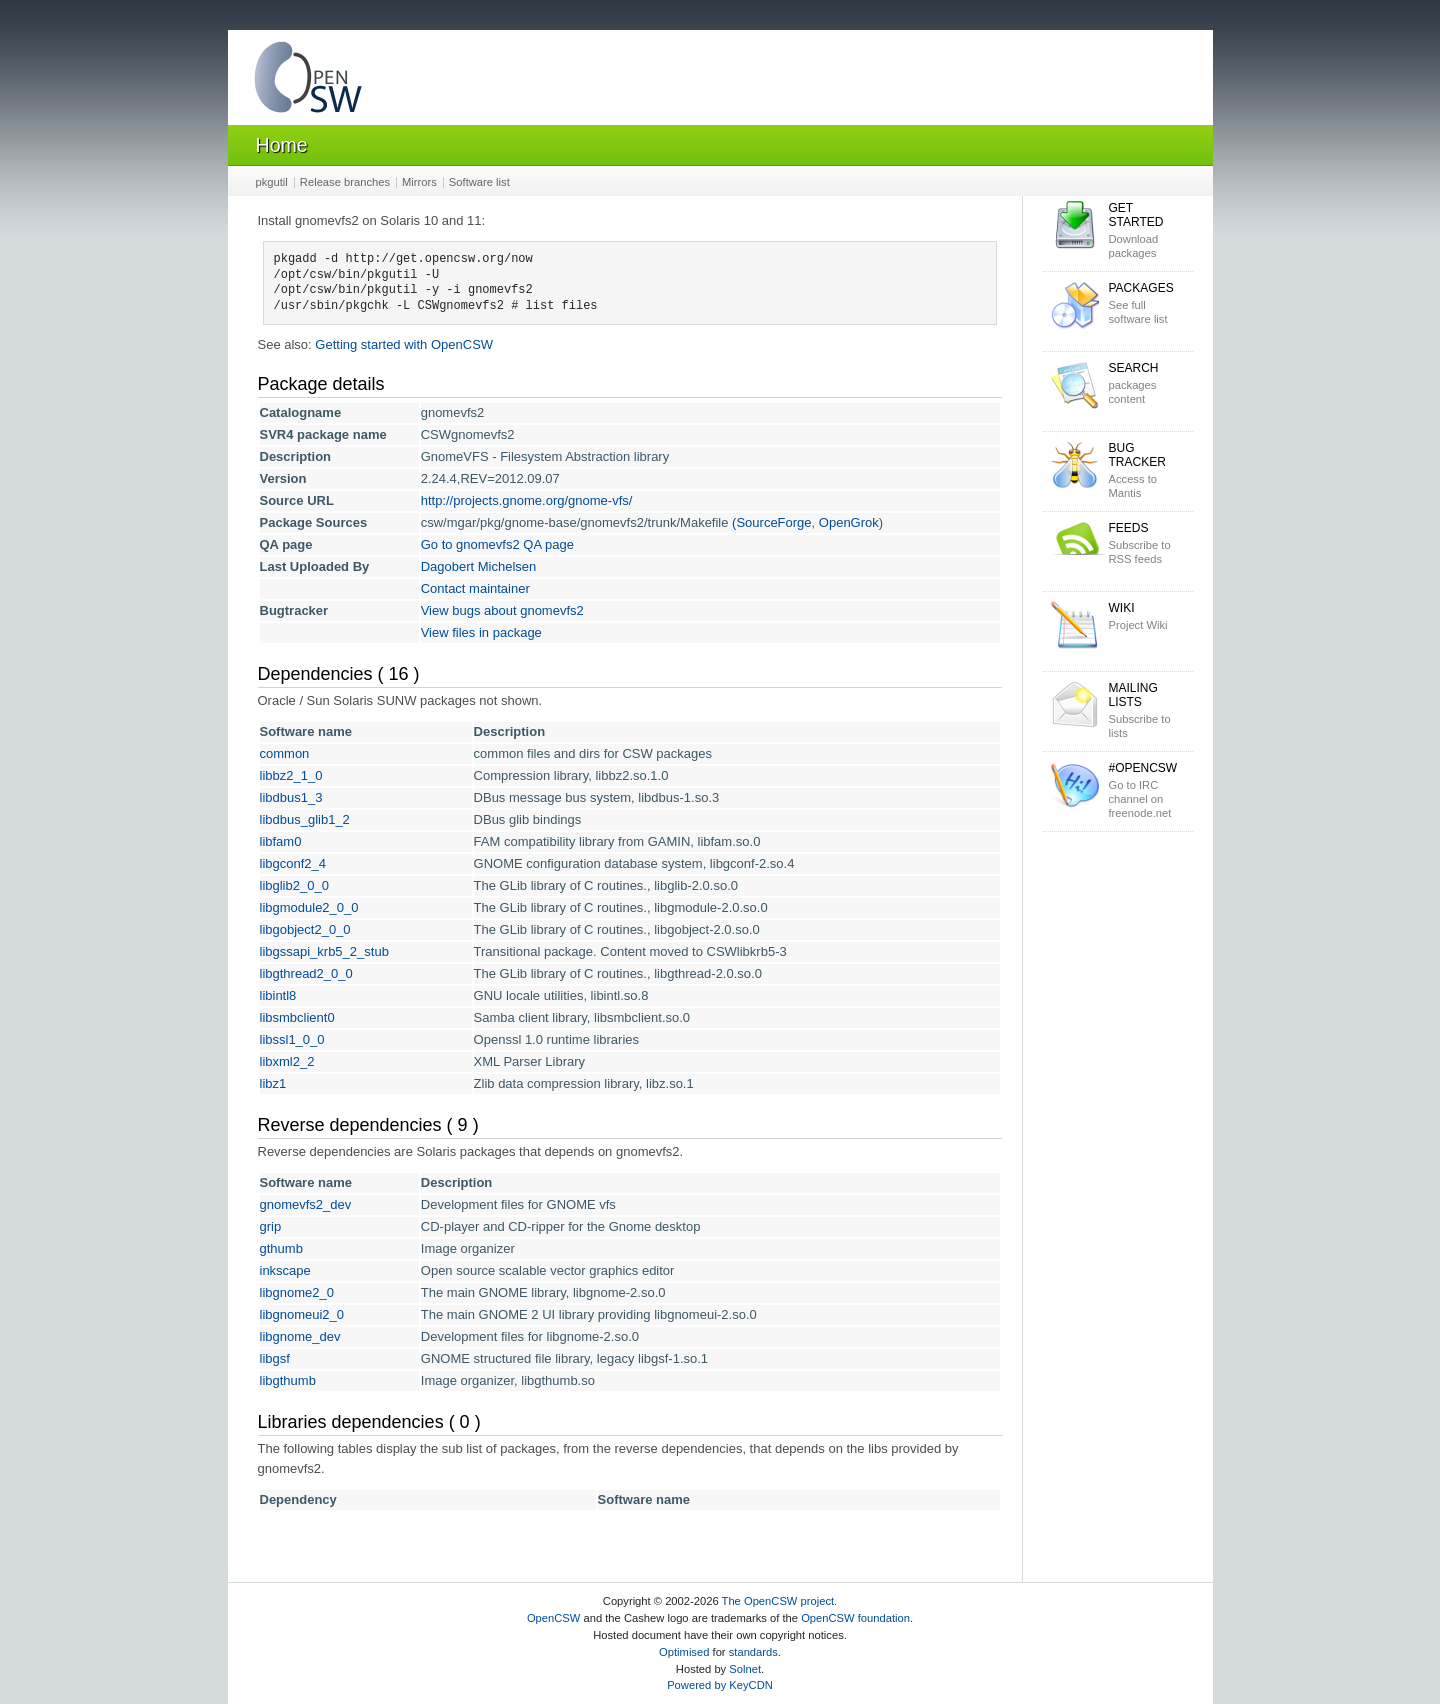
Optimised (684, 1652)
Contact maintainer (475, 588)
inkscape (285, 1270)
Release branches (345, 182)
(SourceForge (771, 522)
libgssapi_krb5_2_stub (324, 951)
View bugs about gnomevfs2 (502, 610)
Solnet (745, 1669)
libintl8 (278, 995)
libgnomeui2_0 (302, 1314)
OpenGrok (849, 522)
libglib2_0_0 (294, 885)
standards (753, 1652)
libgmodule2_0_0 (309, 907)
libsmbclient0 (297, 1017)
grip (271, 1226)
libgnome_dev (300, 1336)
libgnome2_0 (297, 1292)
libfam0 (281, 841)
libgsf (275, 1358)
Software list (479, 182)
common (285, 753)
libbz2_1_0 (291, 775)
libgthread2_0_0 (306, 973)
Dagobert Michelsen (479, 566)
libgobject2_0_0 (305, 929)
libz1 (273, 1083)
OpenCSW (553, 1618)
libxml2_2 (287, 1061)
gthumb (281, 1248)
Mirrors (419, 182)
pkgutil (272, 182)
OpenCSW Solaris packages (308, 81)
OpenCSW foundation (855, 1618)
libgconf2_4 (293, 863)
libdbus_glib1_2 (305, 819)
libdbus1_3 (291, 797)
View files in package (481, 632)
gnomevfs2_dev (306, 1204)
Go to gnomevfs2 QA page (497, 544)
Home (282, 145)
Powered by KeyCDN (720, 1685)
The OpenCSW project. (780, 1601)
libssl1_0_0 (292, 1039)
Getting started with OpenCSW (404, 344)
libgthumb (288, 1380)
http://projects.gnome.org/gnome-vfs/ (527, 500)
